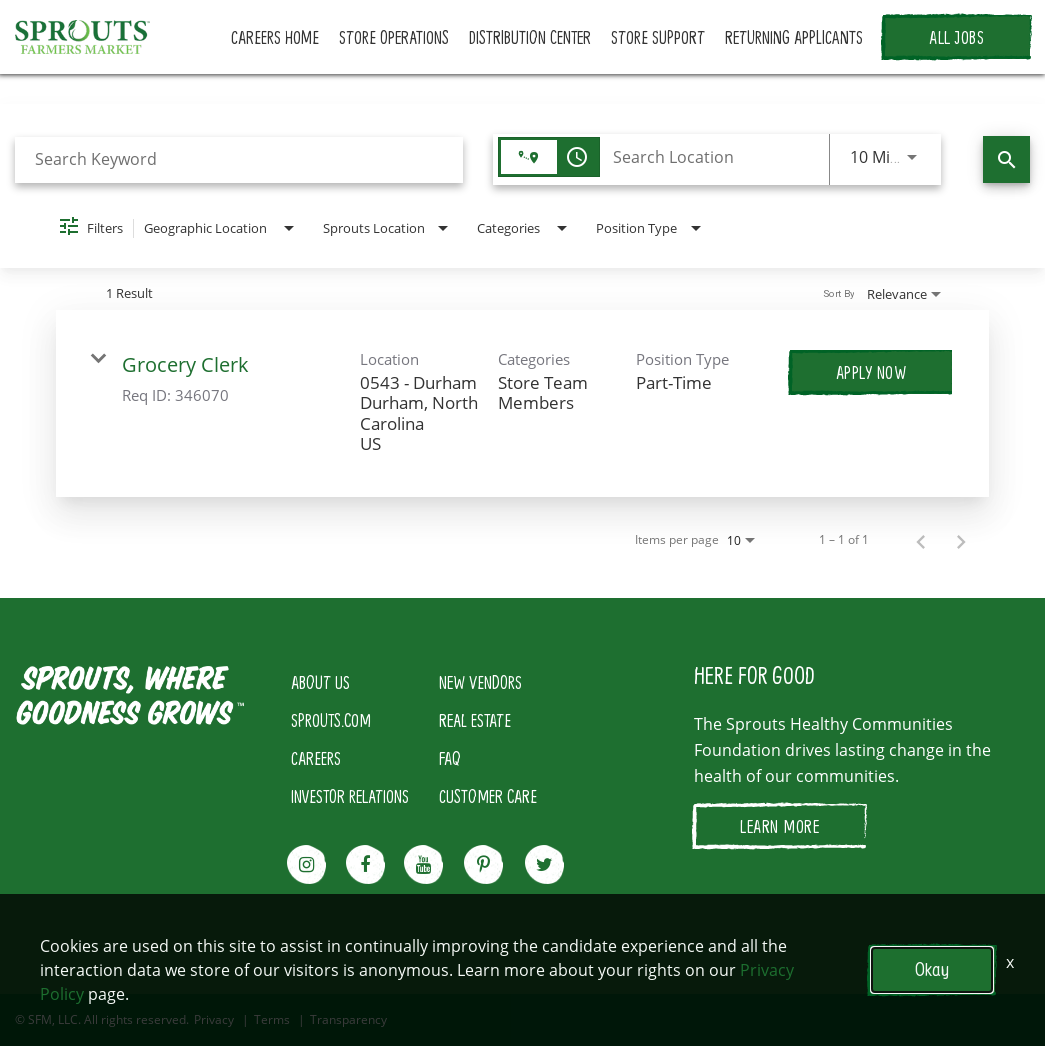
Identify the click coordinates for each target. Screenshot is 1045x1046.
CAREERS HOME (275, 37)
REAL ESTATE (475, 720)
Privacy (214, 1020)
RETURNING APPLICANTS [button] (794, 37)
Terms (272, 1020)
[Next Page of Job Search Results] (961, 540)
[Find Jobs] (1006, 159)
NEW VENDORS (480, 682)
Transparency (348, 1020)
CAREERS (316, 758)
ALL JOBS (956, 37)
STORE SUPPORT (658, 37)
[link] (523, 404)
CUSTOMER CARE (488, 796)
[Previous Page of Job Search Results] (921, 540)
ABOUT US (320, 682)
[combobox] (239, 159)
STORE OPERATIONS (394, 37)
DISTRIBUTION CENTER (530, 37)
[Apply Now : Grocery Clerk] (871, 372)
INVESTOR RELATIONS (350, 796)
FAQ (450, 758)
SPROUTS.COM (331, 720)
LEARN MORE (779, 826)
